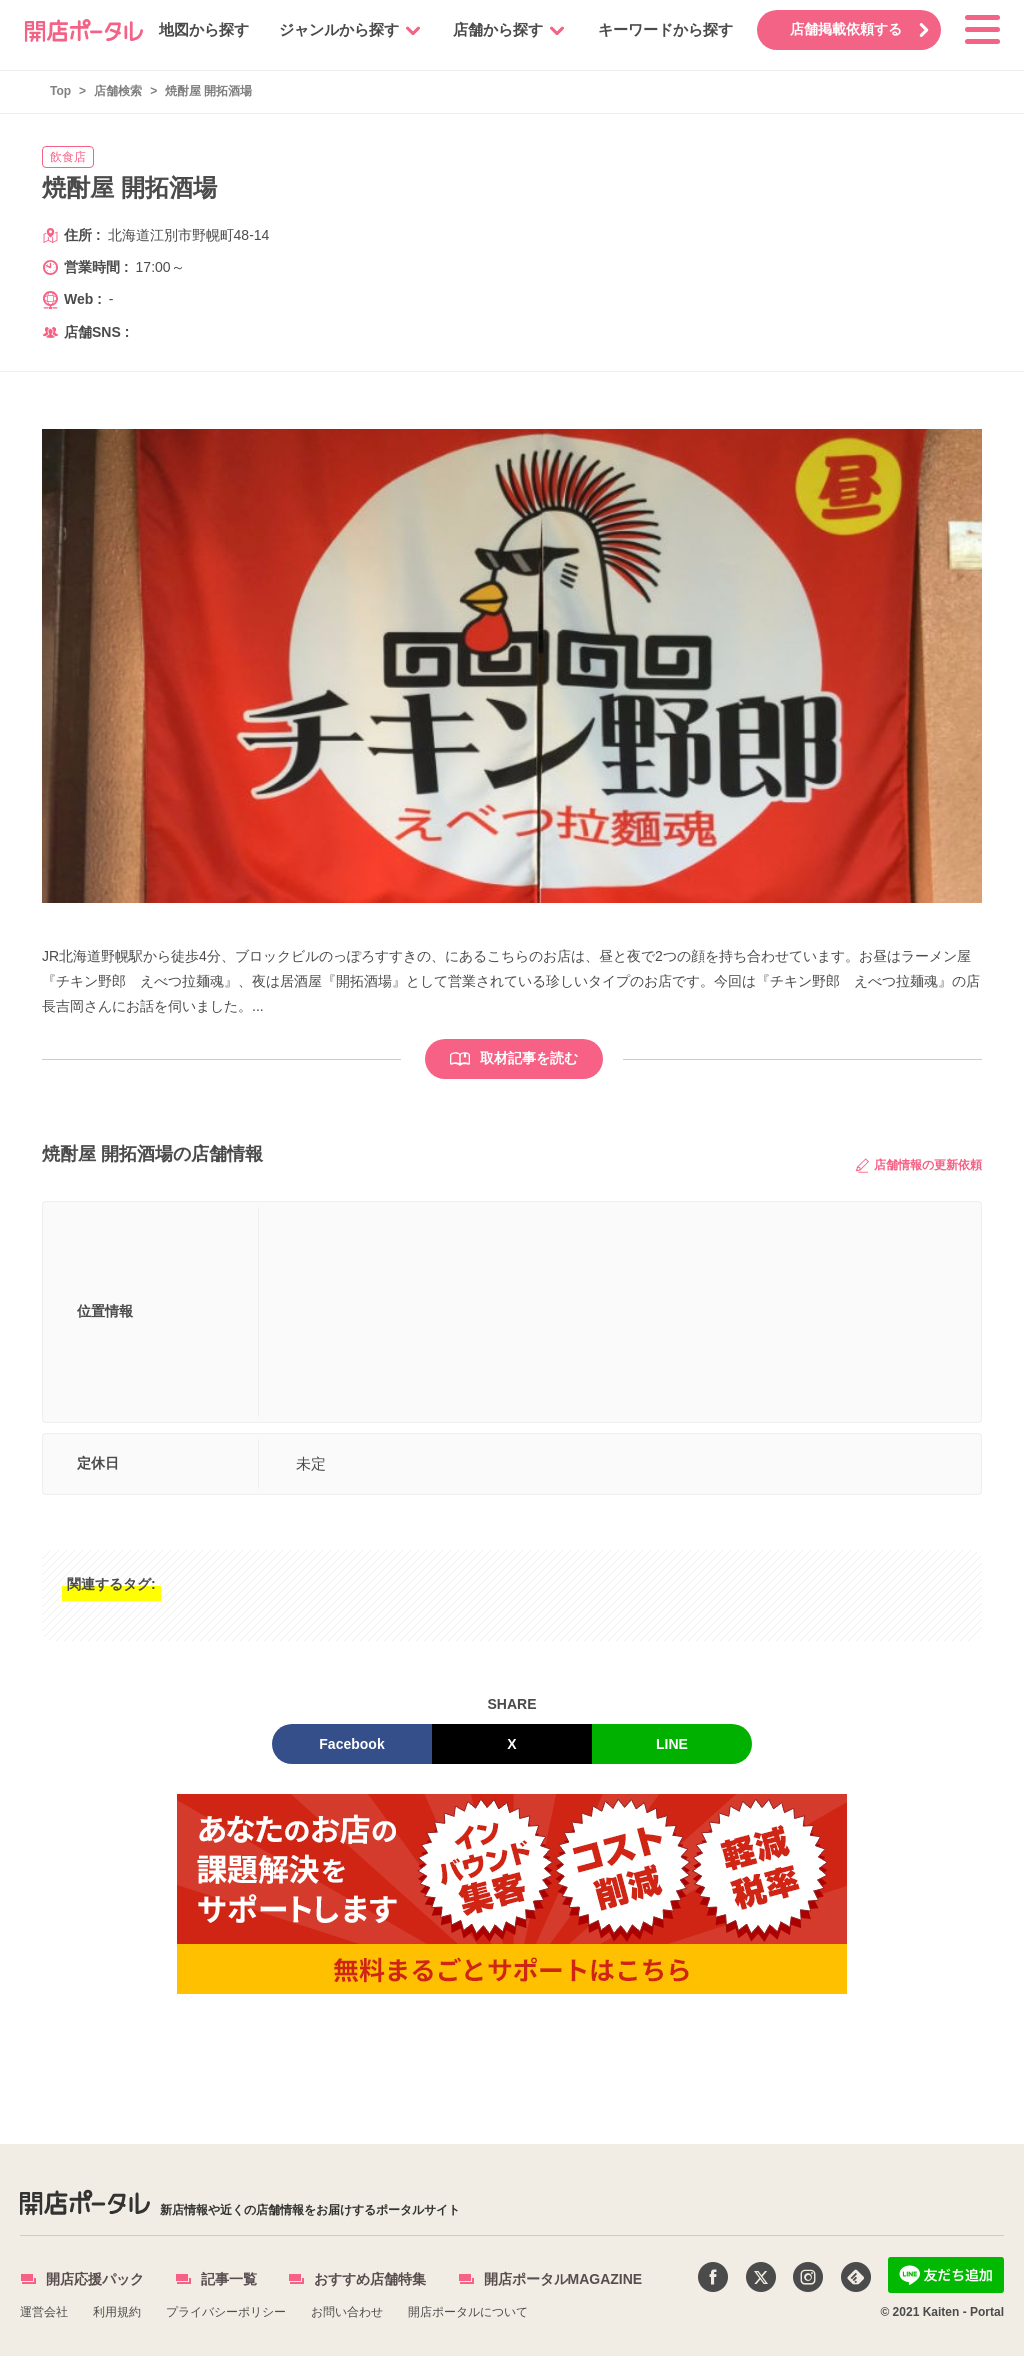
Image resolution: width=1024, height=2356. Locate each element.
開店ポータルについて (468, 2312)
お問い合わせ (347, 2312)
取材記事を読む (514, 1058)
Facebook (351, 1744)
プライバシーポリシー (226, 2312)
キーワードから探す (662, 29)
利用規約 (117, 2312)
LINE (672, 1744)
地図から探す (201, 29)
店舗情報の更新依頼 (919, 1165)
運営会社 (44, 2312)
